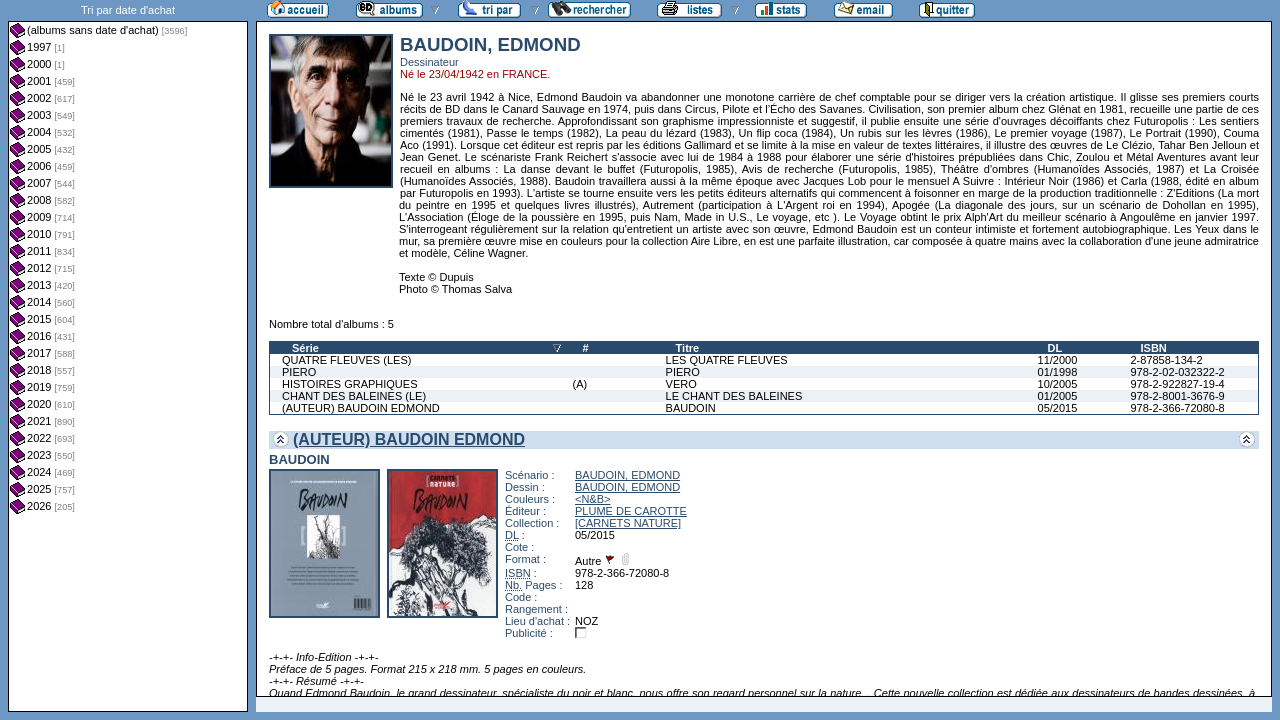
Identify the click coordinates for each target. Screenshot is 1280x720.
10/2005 (1058, 384)
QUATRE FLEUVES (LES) (346, 360)
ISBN (1153, 348)
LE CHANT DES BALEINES (734, 396)
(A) (580, 384)
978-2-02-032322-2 (1177, 372)
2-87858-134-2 (1166, 360)
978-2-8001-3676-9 (1177, 396)
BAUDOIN (691, 408)
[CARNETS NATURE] (628, 523)
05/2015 (1058, 408)
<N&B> (592, 499)
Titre (688, 348)
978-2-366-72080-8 (1177, 408)
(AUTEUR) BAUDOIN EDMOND (361, 408)
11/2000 (1058, 360)
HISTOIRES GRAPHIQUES (350, 384)
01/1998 (1058, 372)
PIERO (299, 372)
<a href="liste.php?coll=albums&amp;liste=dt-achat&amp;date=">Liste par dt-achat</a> (128, 356)
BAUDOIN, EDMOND (627, 475)
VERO (681, 384)
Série (305, 348)
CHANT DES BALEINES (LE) (354, 396)
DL (1055, 348)
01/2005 (1058, 396)
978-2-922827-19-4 (1177, 384)
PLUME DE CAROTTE (631, 511)
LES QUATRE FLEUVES (727, 360)
